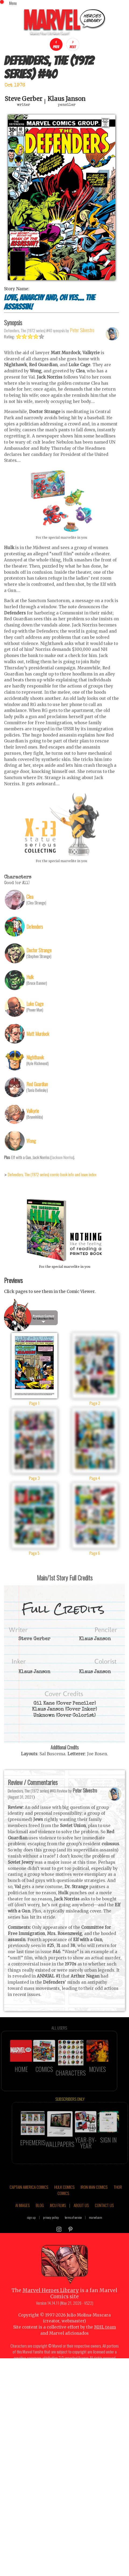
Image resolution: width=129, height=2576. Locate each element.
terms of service (73, 2231)
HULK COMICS (64, 2201)
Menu (13, 3)
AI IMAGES (22, 2220)
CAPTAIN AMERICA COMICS (29, 2201)
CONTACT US (104, 2220)
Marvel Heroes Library (50, 2305)
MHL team (105, 2341)
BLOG (40, 2220)
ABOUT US (81, 2220)
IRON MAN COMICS (94, 2201)
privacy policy (51, 2231)
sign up (31, 2231)
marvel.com (95, 2231)
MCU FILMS (58, 2220)
